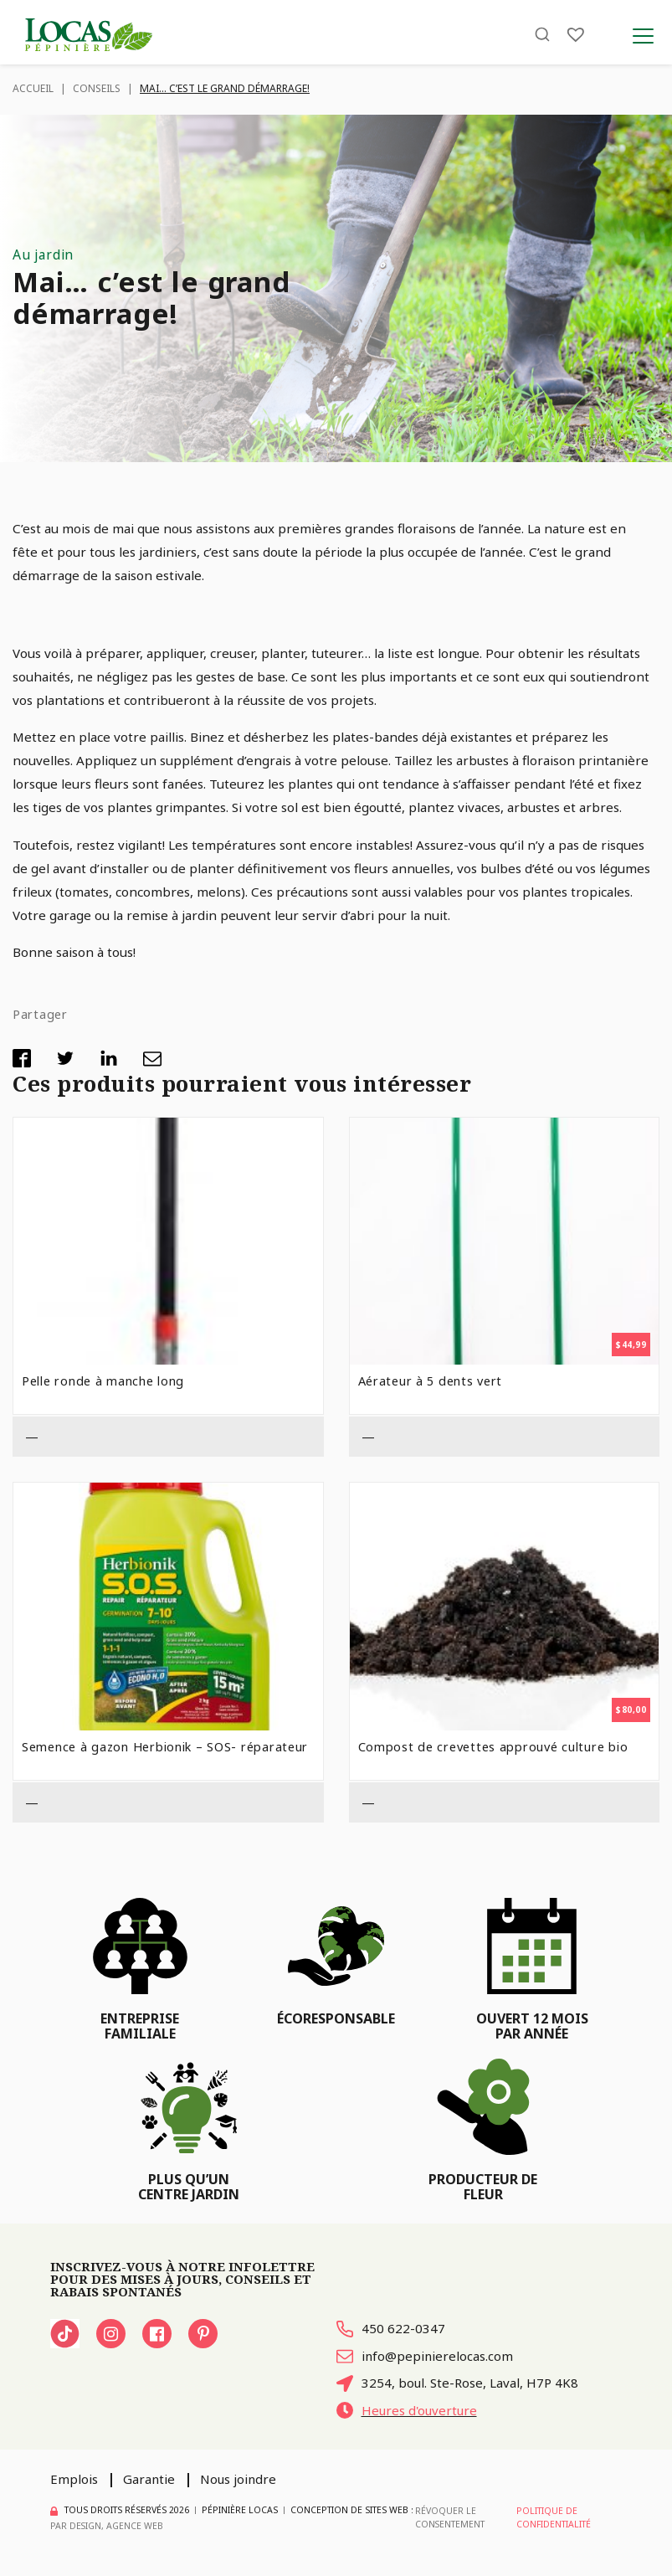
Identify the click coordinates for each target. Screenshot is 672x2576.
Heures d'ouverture (408, 2411)
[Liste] (575, 35)
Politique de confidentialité (554, 2518)
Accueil (33, 88)
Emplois (74, 2480)
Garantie (149, 2480)
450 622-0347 (390, 2329)
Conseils (97, 88)
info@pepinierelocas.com (425, 2355)
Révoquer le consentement (449, 2518)
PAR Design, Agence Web (107, 2526)
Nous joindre (240, 2480)
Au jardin (43, 254)
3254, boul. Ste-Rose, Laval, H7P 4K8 (458, 2383)
